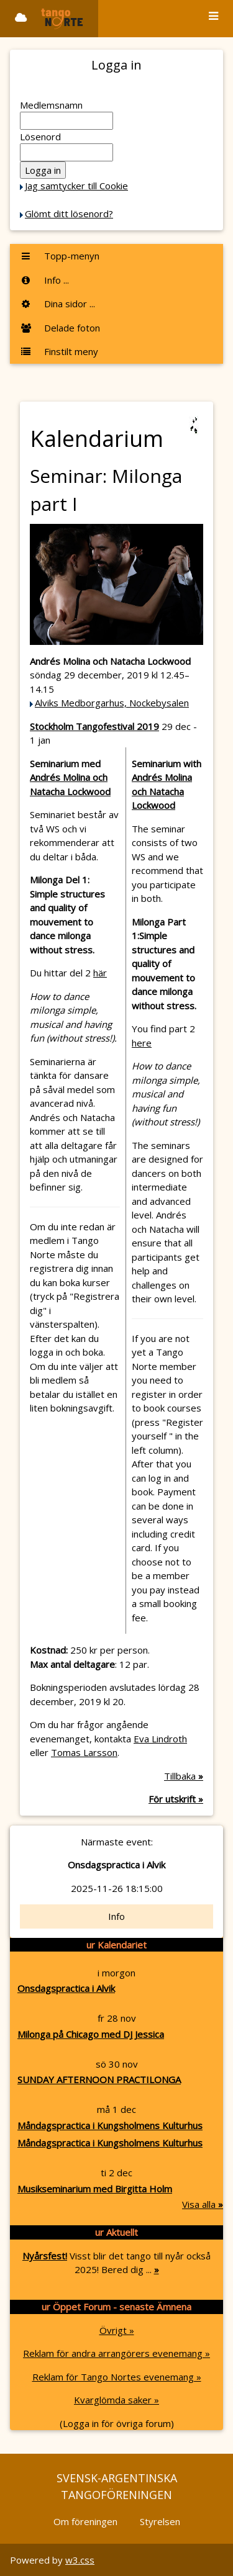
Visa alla (202, 2204)
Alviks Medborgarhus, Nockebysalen (112, 702)
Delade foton (60, 328)
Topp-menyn (59, 256)
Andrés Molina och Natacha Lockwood (162, 791)
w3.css (79, 2560)
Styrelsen (160, 2521)
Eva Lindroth (160, 1738)
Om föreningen (85, 2521)
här (100, 972)
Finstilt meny (59, 351)
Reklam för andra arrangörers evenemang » (116, 2353)
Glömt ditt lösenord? (69, 213)
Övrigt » (116, 2330)
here (142, 1043)
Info (116, 1916)
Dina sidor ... (57, 303)
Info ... (44, 280)
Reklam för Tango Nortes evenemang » (116, 2377)
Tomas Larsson (84, 1752)
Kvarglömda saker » (116, 2400)
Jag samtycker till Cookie (76, 185)
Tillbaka (183, 1776)
